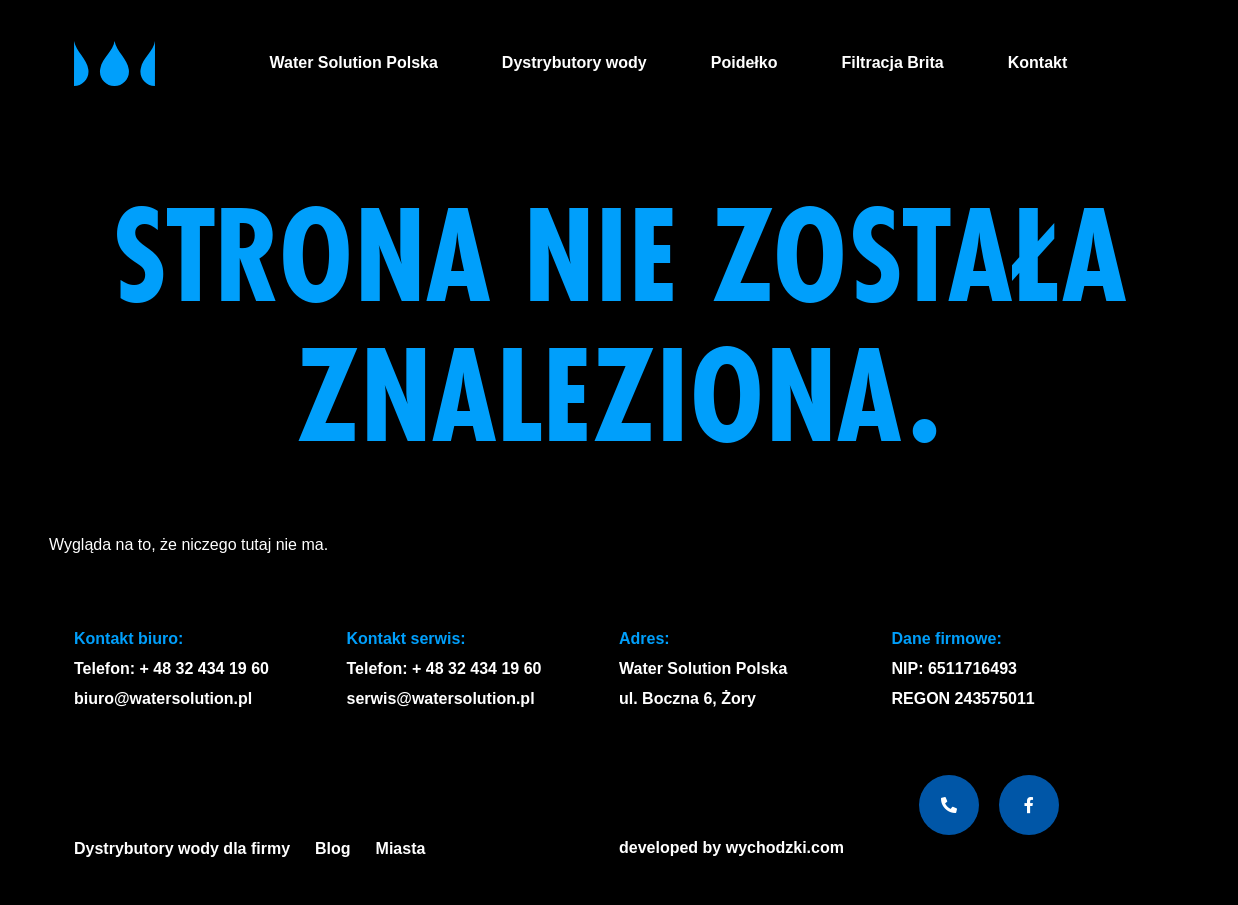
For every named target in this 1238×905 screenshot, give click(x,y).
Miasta (406, 849)
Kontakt (1038, 62)
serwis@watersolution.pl (441, 698)
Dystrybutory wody (574, 62)
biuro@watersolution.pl (163, 698)
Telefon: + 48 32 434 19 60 (171, 668)
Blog (333, 848)
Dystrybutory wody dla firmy (182, 848)
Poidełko (744, 62)
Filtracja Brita (892, 62)
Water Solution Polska (354, 62)
